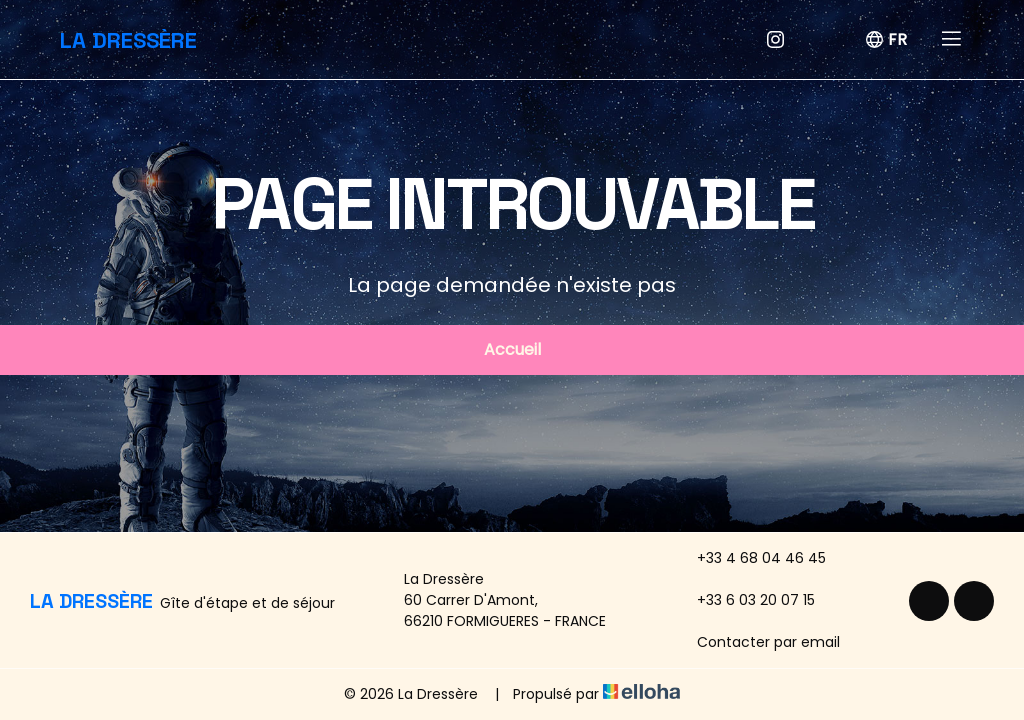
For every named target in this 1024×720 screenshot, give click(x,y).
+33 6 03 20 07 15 (744, 600)
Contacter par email (757, 642)
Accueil (512, 349)
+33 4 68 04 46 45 (750, 558)
